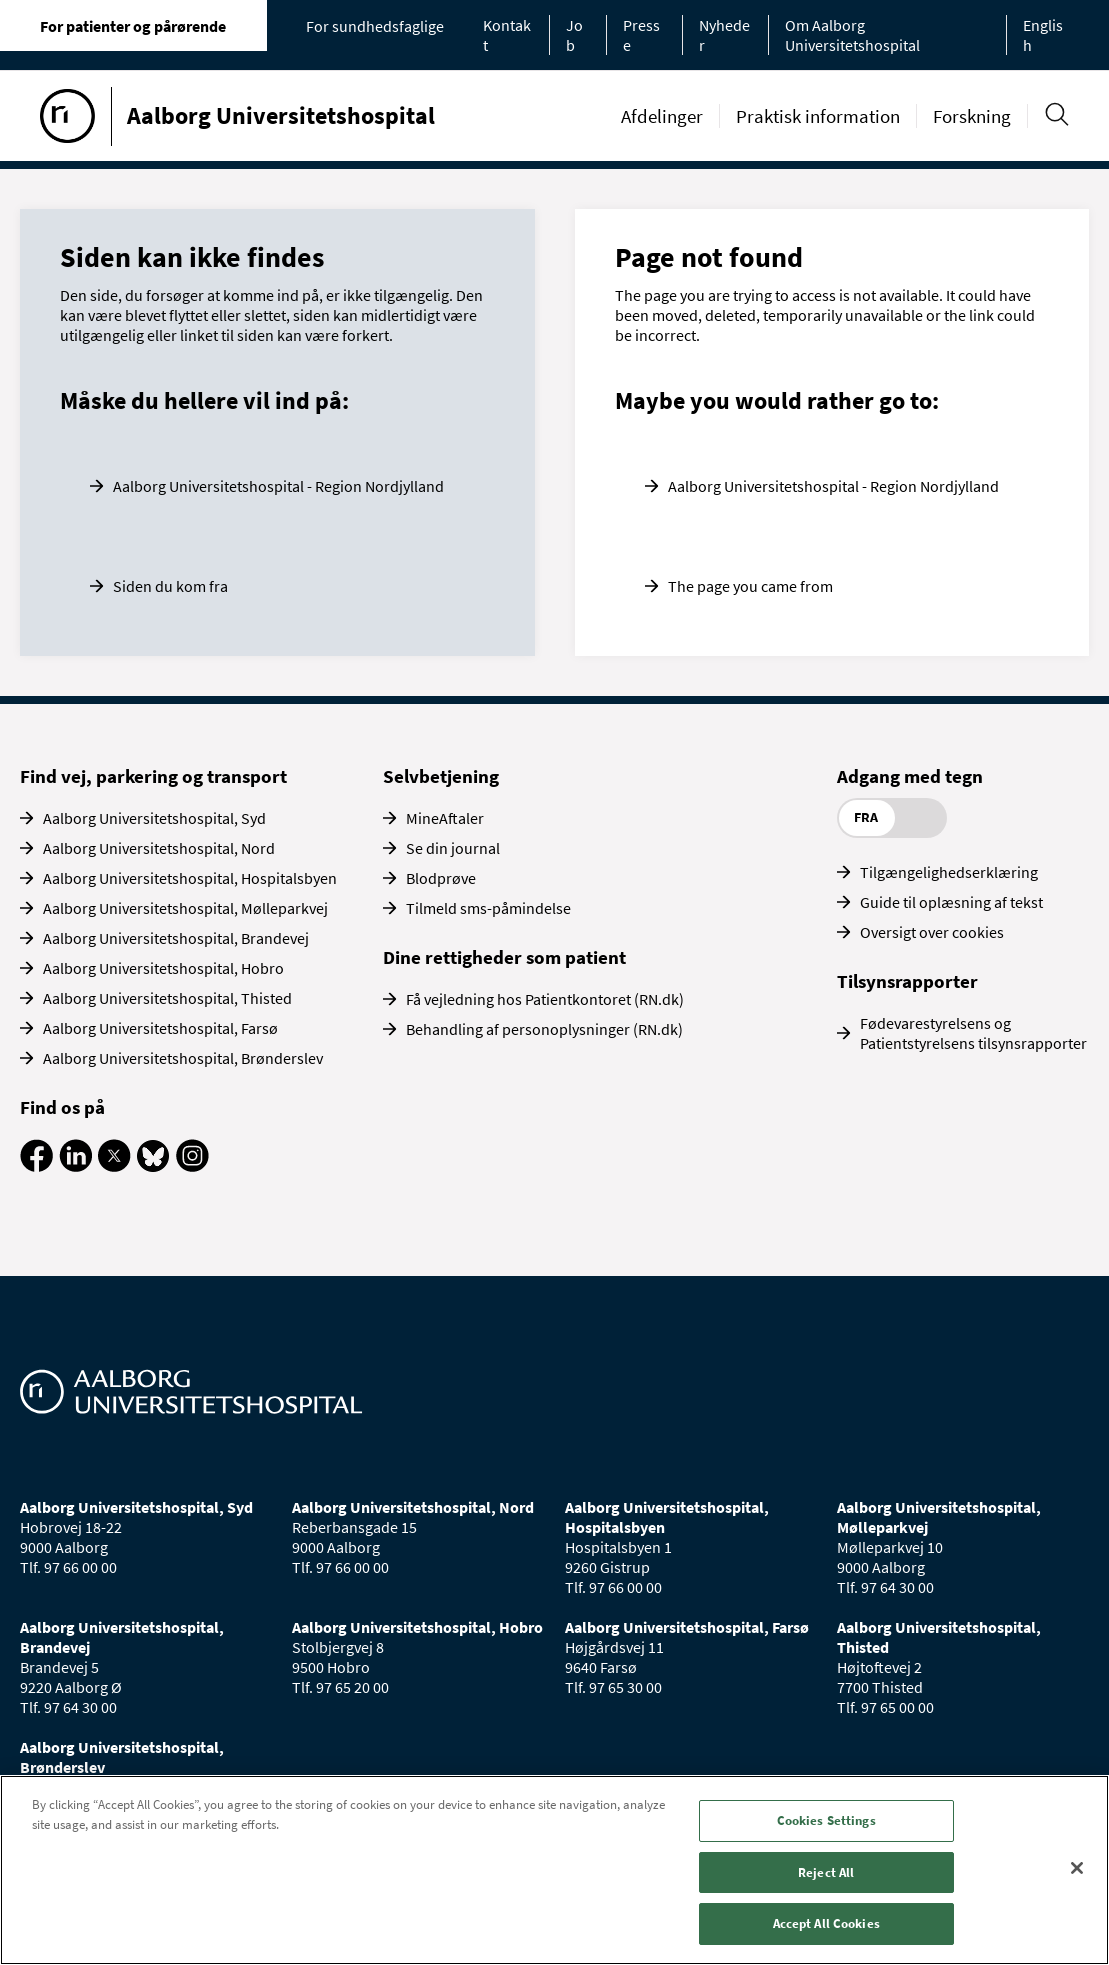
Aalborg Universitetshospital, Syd (154, 818)
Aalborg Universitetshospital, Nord (159, 848)
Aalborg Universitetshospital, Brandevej (176, 938)
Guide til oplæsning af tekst (951, 902)
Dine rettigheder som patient (504, 957)
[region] (554, 1870)
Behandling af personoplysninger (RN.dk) (544, 1029)
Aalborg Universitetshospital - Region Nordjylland (278, 486)
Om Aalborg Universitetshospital (852, 35)
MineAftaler (445, 818)
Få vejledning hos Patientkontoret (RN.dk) (545, 999)
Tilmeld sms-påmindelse (488, 908)
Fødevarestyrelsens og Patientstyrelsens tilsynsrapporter (973, 1033)
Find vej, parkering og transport (153, 776)
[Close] (1077, 1868)
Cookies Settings (826, 1820)
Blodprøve (441, 878)
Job (574, 35)
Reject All (826, 1872)
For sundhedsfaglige (375, 26)
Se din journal (453, 848)
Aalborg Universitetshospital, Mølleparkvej (185, 908)
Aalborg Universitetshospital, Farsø (160, 1028)
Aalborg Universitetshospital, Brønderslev (183, 1058)
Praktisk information (818, 116)
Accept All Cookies (826, 1923)
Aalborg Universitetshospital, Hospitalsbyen (190, 878)
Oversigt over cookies (932, 932)
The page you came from (750, 586)
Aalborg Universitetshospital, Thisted (167, 998)
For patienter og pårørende (133, 26)
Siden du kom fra (170, 586)
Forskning (972, 116)
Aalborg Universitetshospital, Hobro (163, 968)
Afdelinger (662, 116)
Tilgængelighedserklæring (949, 872)
